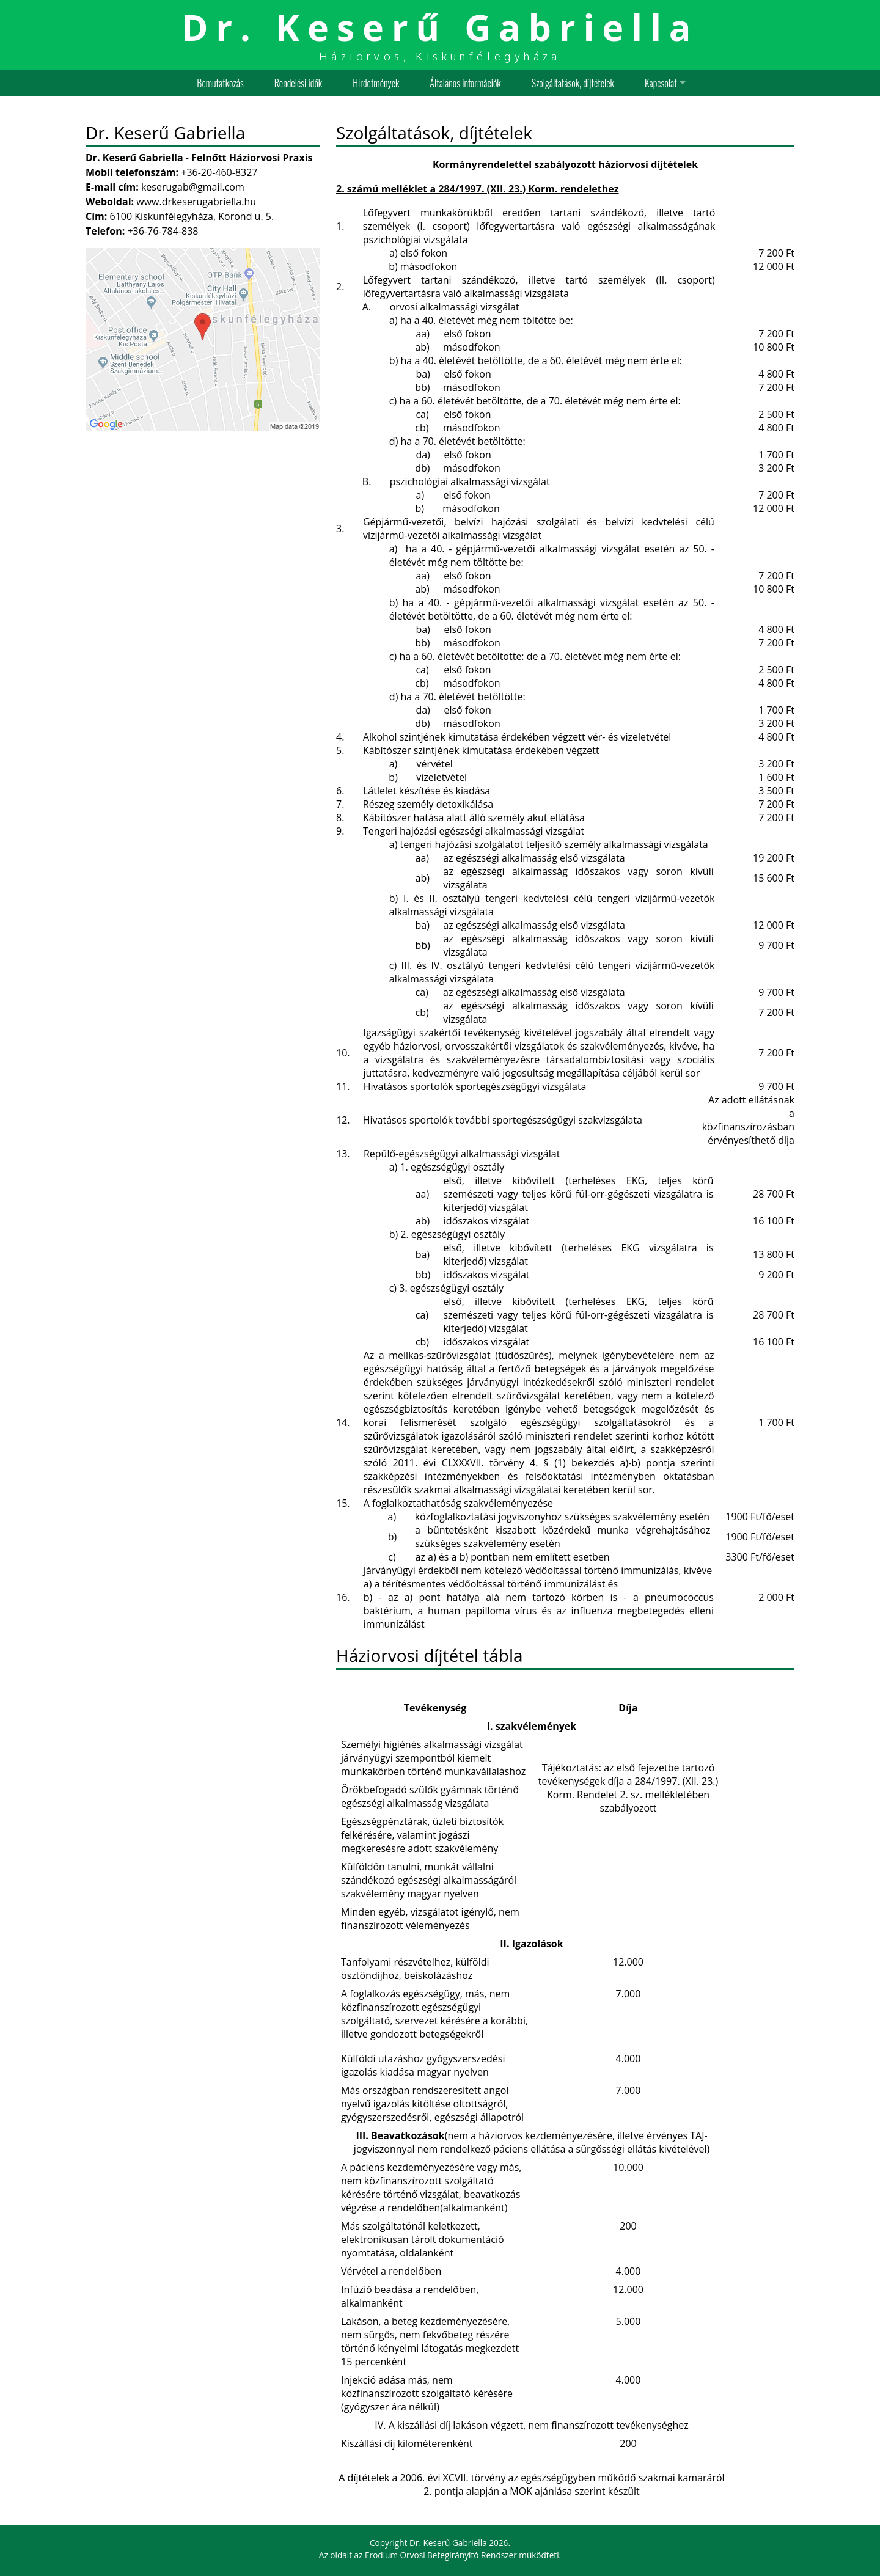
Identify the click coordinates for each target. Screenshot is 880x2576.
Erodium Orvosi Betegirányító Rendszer (441, 2555)
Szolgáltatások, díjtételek (573, 83)
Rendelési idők (298, 83)
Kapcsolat (661, 83)
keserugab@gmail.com (192, 187)
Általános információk (465, 83)
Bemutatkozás (220, 83)
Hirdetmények (376, 83)
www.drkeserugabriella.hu (196, 201)
